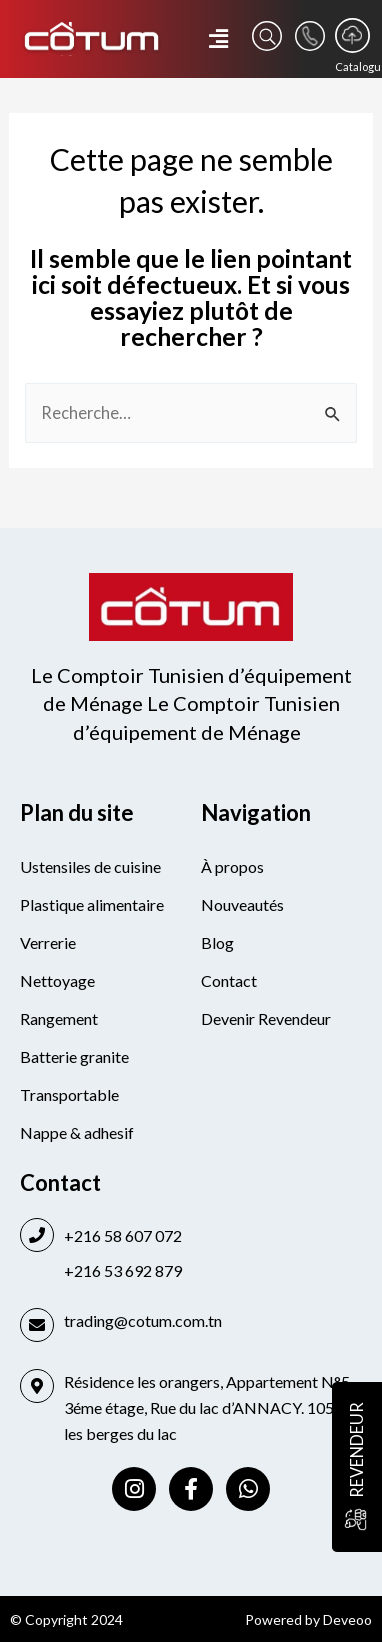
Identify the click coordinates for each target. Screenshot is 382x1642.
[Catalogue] (352, 35)
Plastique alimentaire (92, 904)
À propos (232, 866)
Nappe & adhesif (77, 1132)
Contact (229, 980)
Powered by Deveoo (308, 1619)
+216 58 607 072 (123, 1235)
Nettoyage (57, 980)
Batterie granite (74, 1056)
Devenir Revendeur (266, 1018)
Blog (217, 942)
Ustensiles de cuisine (90, 866)
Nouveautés (242, 904)
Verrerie (48, 942)
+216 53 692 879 (123, 1270)
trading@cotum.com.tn (143, 1320)
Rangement (59, 1018)
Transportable (69, 1094)
